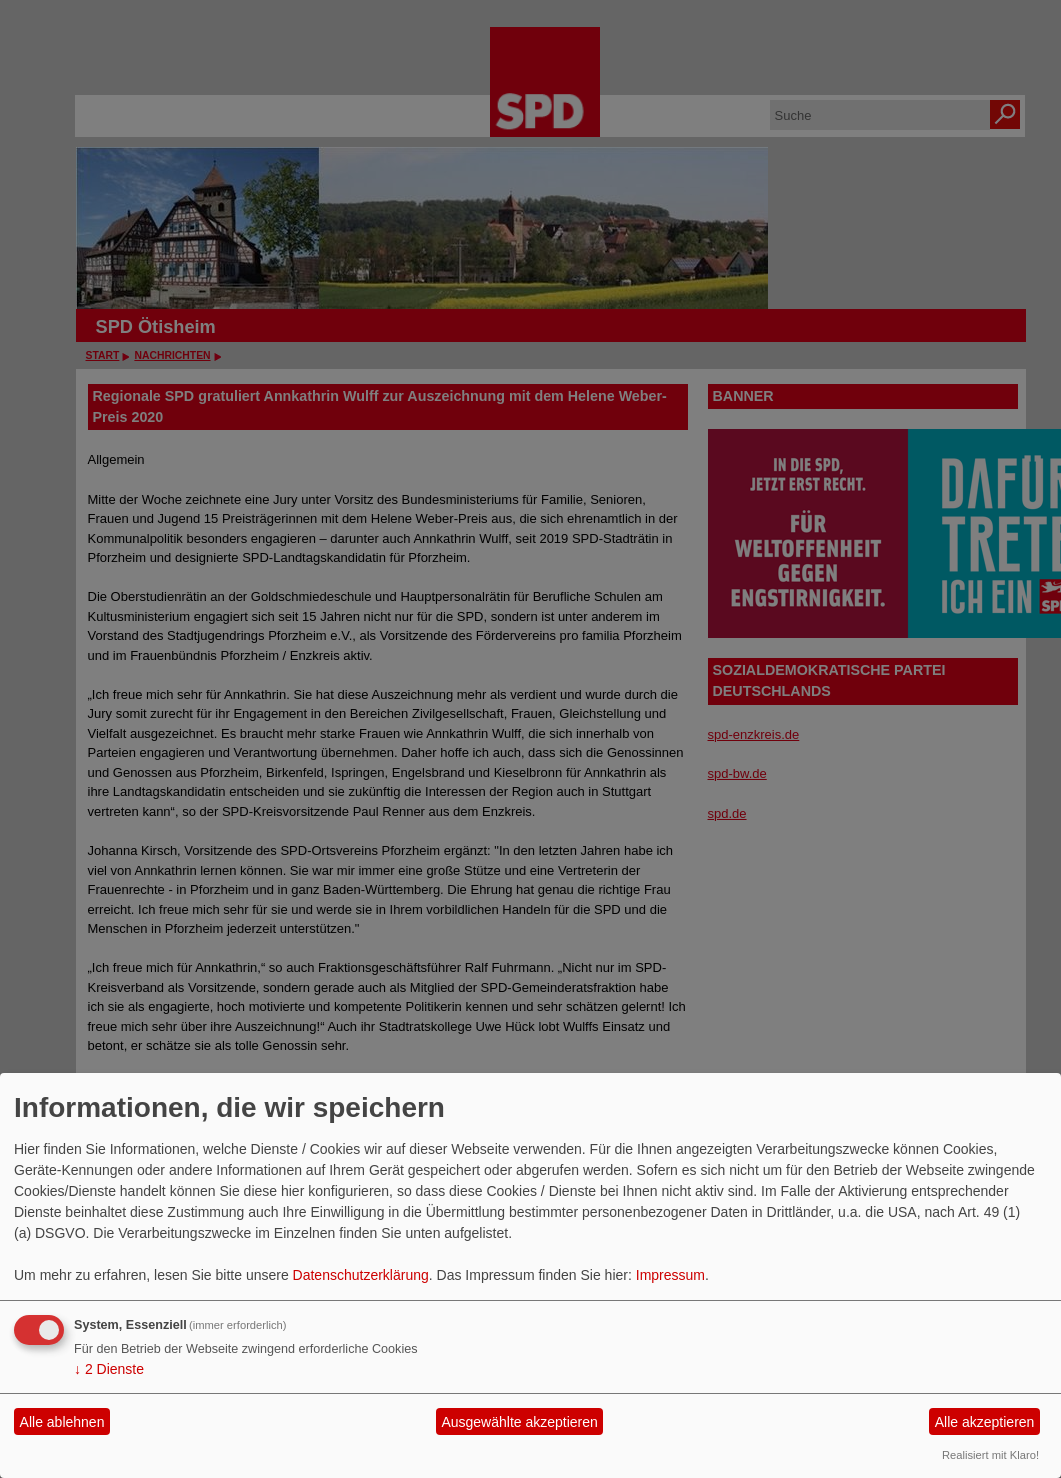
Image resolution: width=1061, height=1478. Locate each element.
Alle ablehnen (62, 1422)
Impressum (670, 1275)
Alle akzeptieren (985, 1422)
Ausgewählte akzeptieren (519, 1422)
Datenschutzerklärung (361, 1275)
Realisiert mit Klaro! (990, 1455)
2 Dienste (109, 1369)
